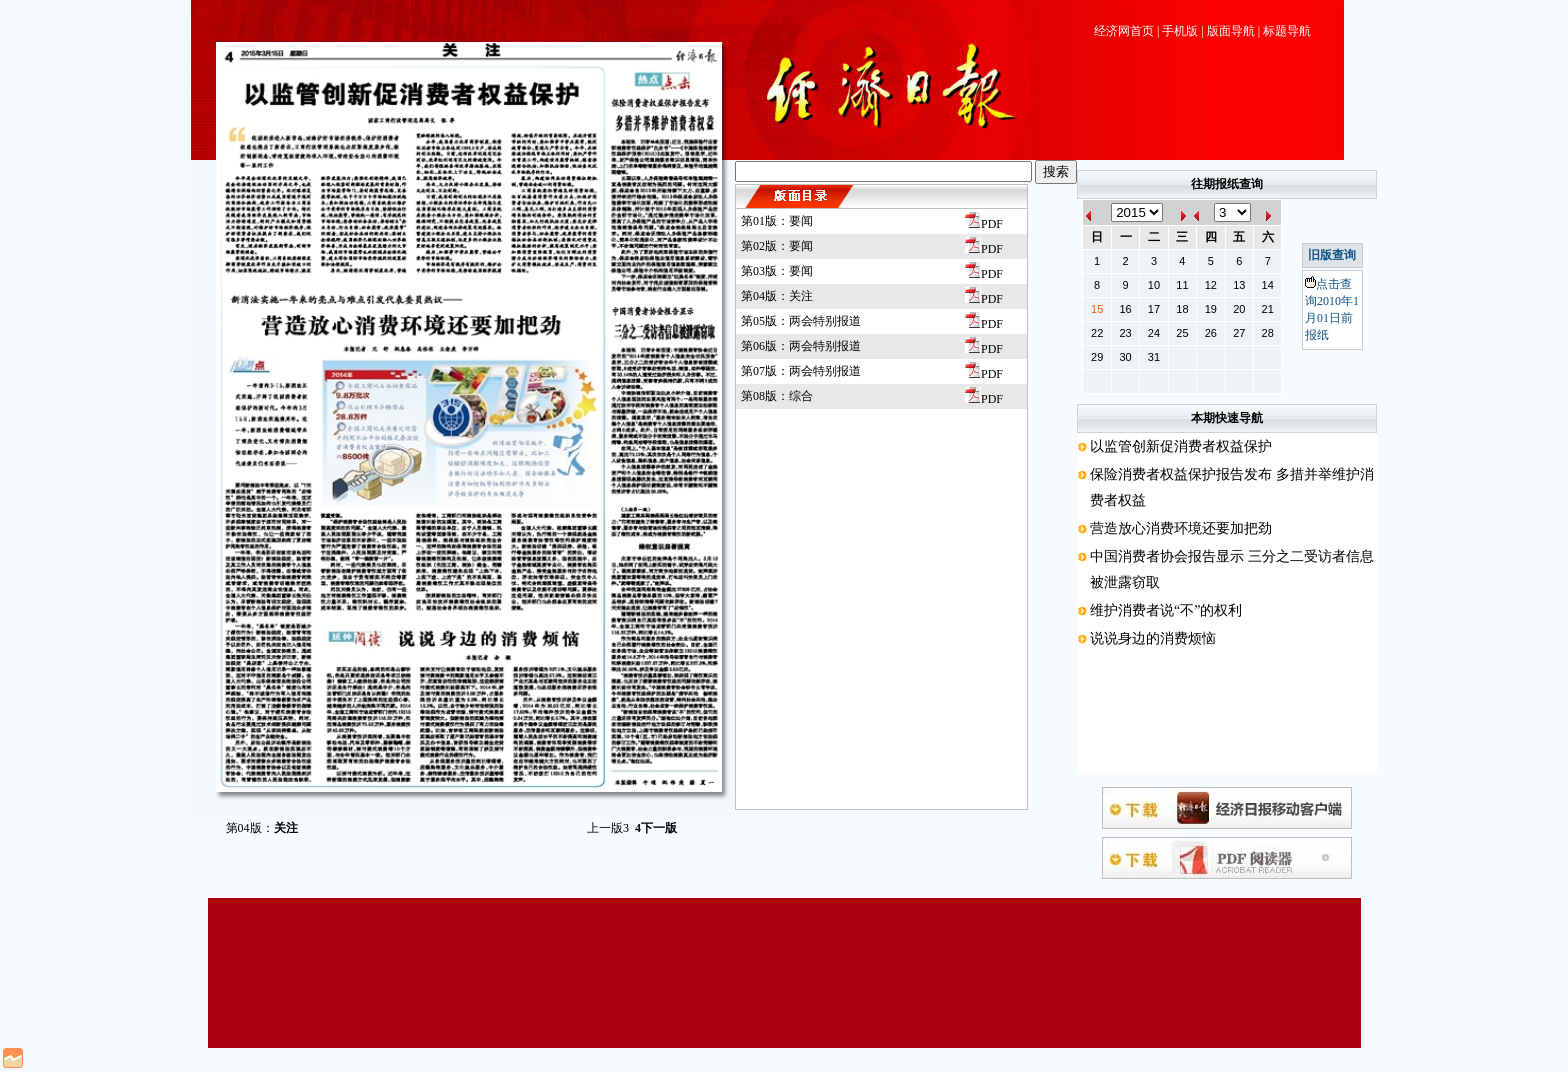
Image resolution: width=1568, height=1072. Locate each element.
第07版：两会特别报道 (801, 371)
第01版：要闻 (777, 221)
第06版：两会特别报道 (801, 346)
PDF (984, 224)
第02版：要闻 (777, 246)
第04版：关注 (777, 296)
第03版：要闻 (777, 271)
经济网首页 (1124, 31)
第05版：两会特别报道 (801, 321)
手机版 (1180, 31)
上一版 (608, 828)
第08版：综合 (777, 396)
